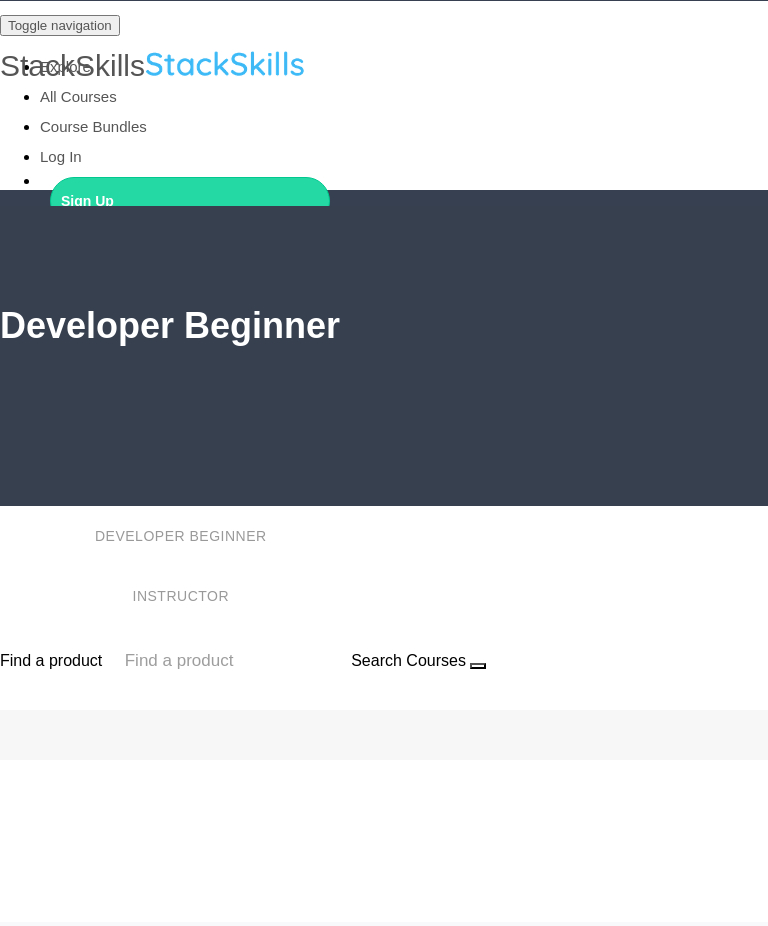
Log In (61, 156)
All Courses (78, 96)
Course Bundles (93, 126)
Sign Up (87, 201)
